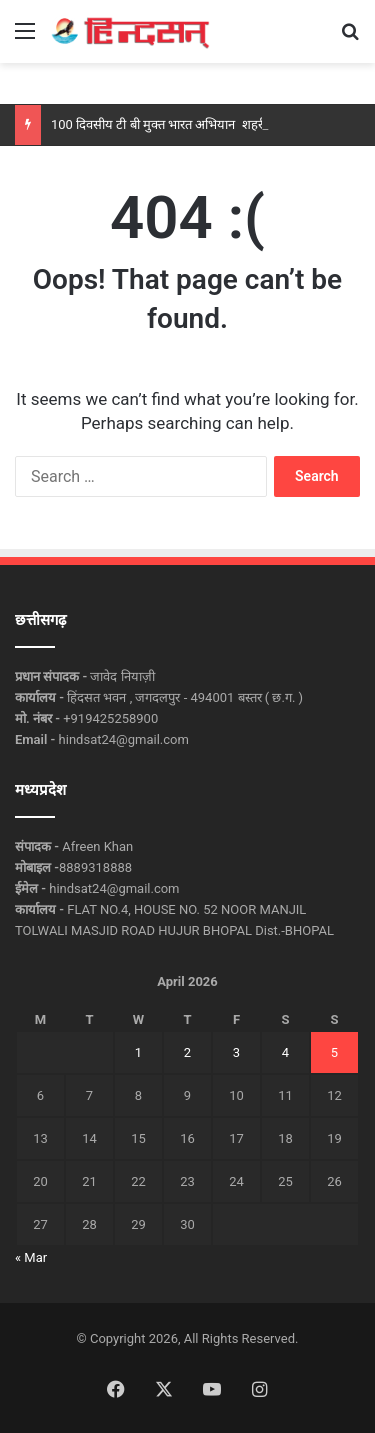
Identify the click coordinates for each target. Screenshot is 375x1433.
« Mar (31, 1257)
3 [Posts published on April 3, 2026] (236, 1052)
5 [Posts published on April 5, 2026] (334, 1052)
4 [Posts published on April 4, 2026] (285, 1052)
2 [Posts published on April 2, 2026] (187, 1052)
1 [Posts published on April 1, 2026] (138, 1052)
